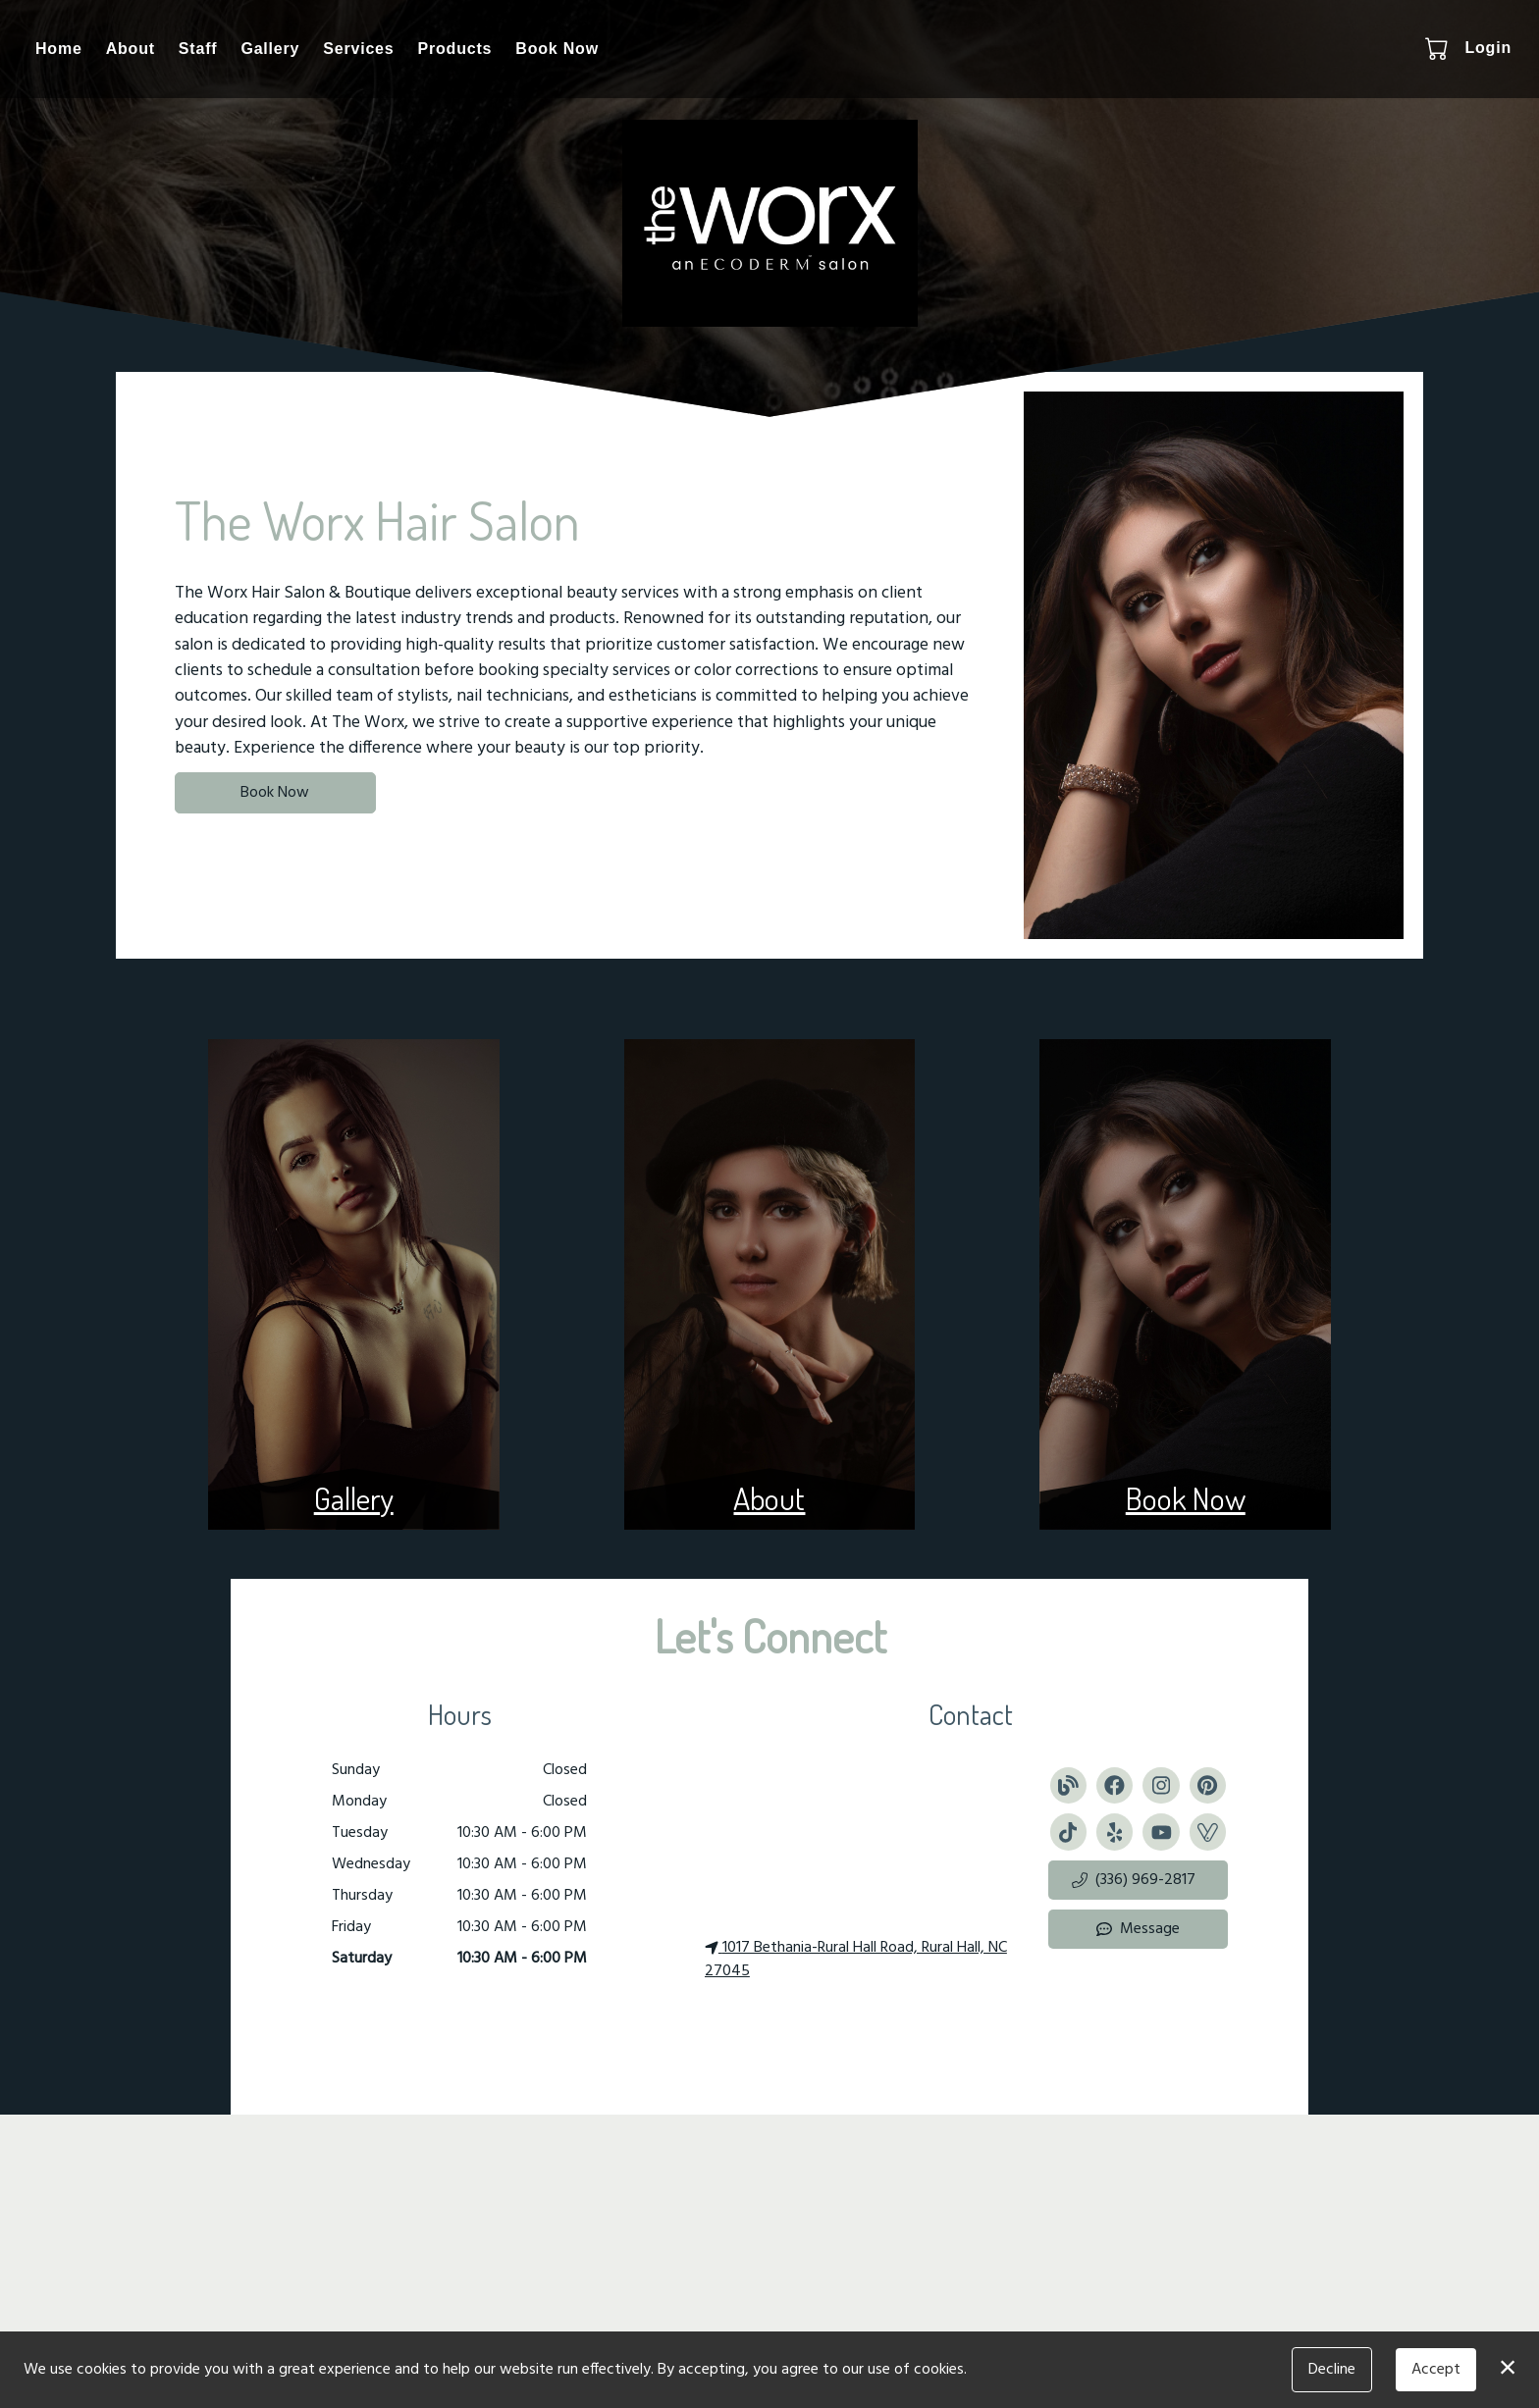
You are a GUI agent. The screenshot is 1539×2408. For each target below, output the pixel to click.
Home (58, 48)
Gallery (269, 48)
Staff (198, 48)
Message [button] (1138, 1929)
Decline (1331, 2369)
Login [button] (1488, 47)
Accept (1435, 2369)
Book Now (557, 48)
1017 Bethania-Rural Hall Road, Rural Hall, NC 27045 (856, 1959)
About (130, 48)
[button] (1438, 48)
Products (455, 48)
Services (358, 48)
